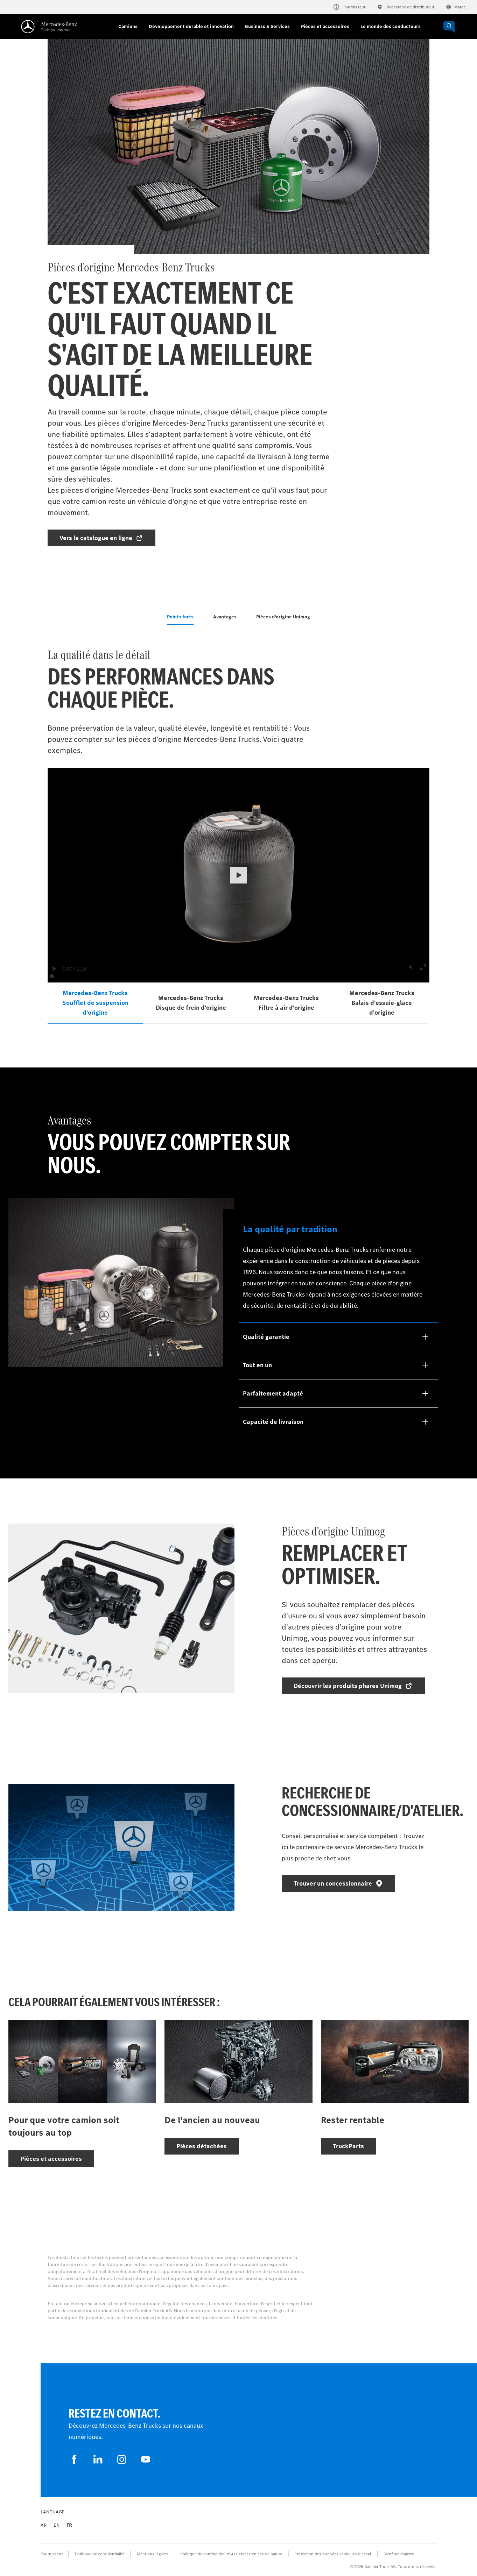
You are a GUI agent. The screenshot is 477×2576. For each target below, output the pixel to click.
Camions (128, 26)
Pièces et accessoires (325, 26)
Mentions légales (152, 2554)
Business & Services (267, 26)
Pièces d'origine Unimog (283, 616)
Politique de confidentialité (100, 2554)
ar (44, 2525)
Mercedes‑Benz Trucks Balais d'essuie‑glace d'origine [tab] (381, 1003)
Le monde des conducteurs (390, 26)
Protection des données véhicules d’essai (332, 2554)
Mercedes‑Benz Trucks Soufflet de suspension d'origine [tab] (95, 1003)
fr (69, 2525)
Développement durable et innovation (191, 26)
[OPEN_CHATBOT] (449, 27)
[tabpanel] (239, 1035)
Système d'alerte (399, 2554)
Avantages (225, 616)
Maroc (456, 7)
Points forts (180, 616)
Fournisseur (52, 2554)
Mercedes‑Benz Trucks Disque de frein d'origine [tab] (191, 1003)
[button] (238, 875)
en (56, 2525)
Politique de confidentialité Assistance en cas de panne (231, 2554)
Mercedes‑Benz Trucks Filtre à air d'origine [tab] (286, 1003)
